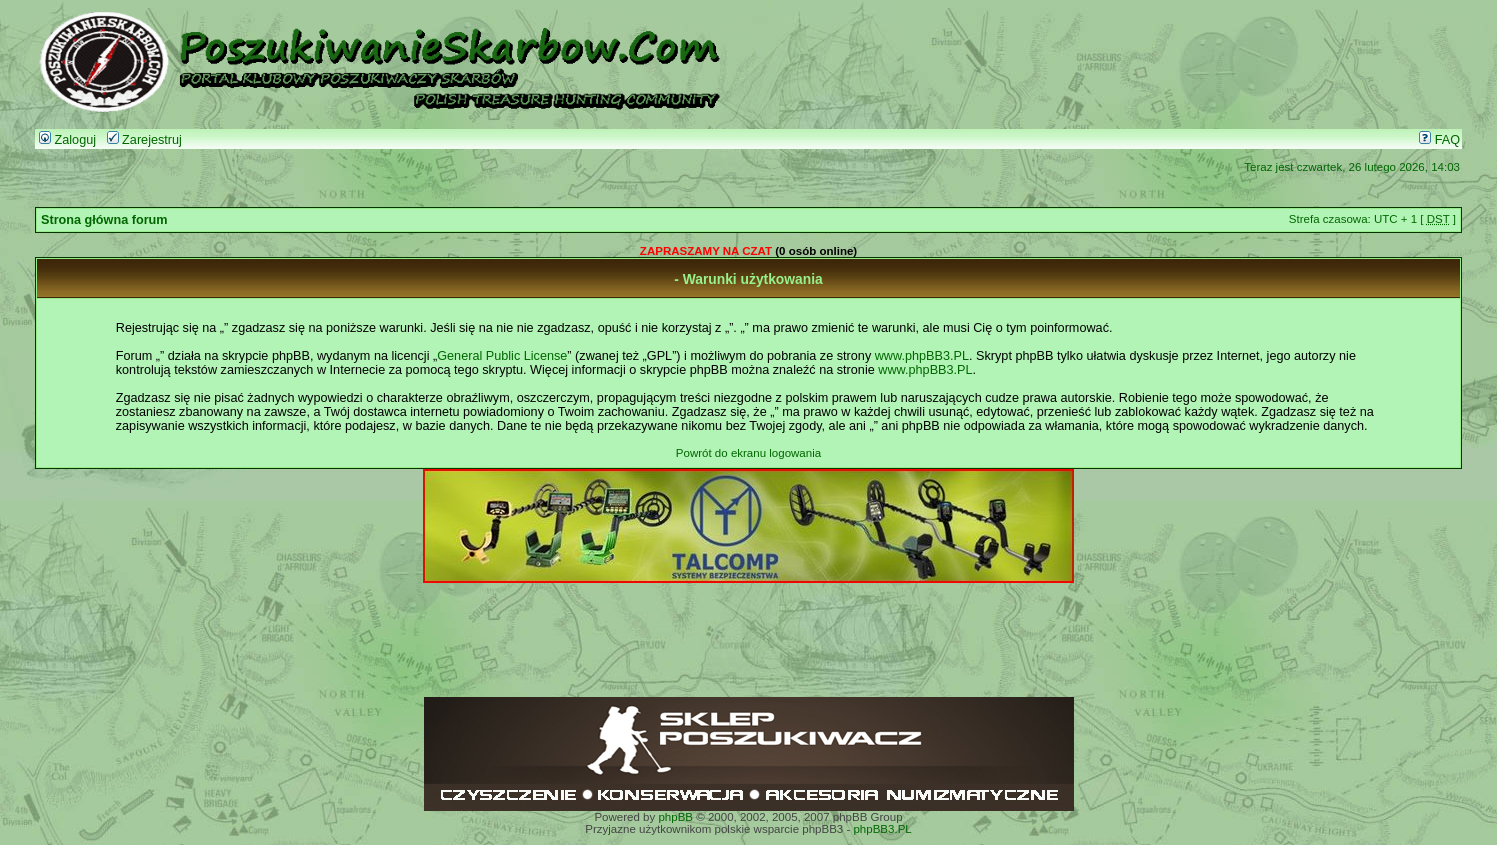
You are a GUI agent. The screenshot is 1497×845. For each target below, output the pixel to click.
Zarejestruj (144, 140)
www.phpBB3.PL (922, 356)
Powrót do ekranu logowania (748, 453)
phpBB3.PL (882, 829)
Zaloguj (67, 140)
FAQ (1439, 140)
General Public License (502, 356)
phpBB (675, 817)
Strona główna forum (104, 220)
